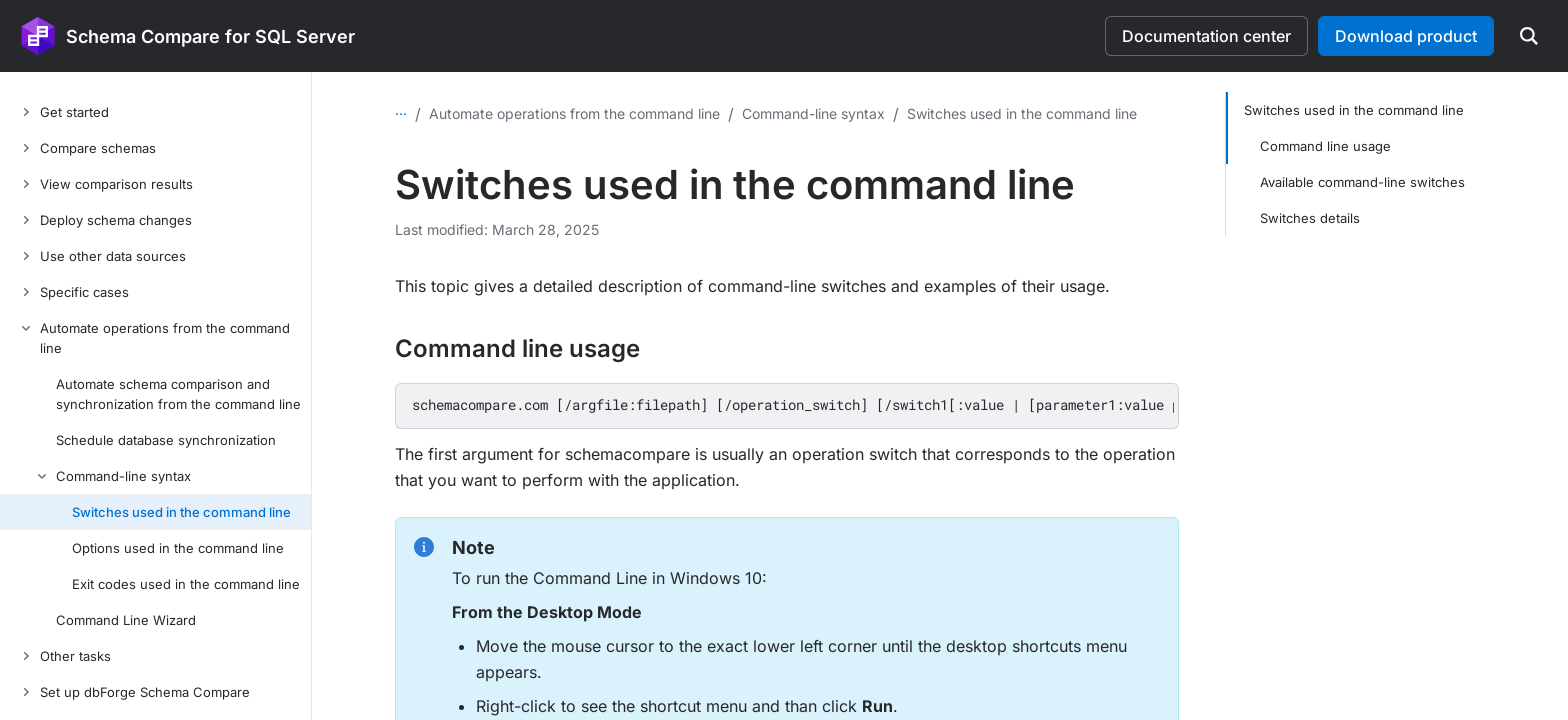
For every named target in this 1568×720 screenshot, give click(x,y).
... (401, 109)
